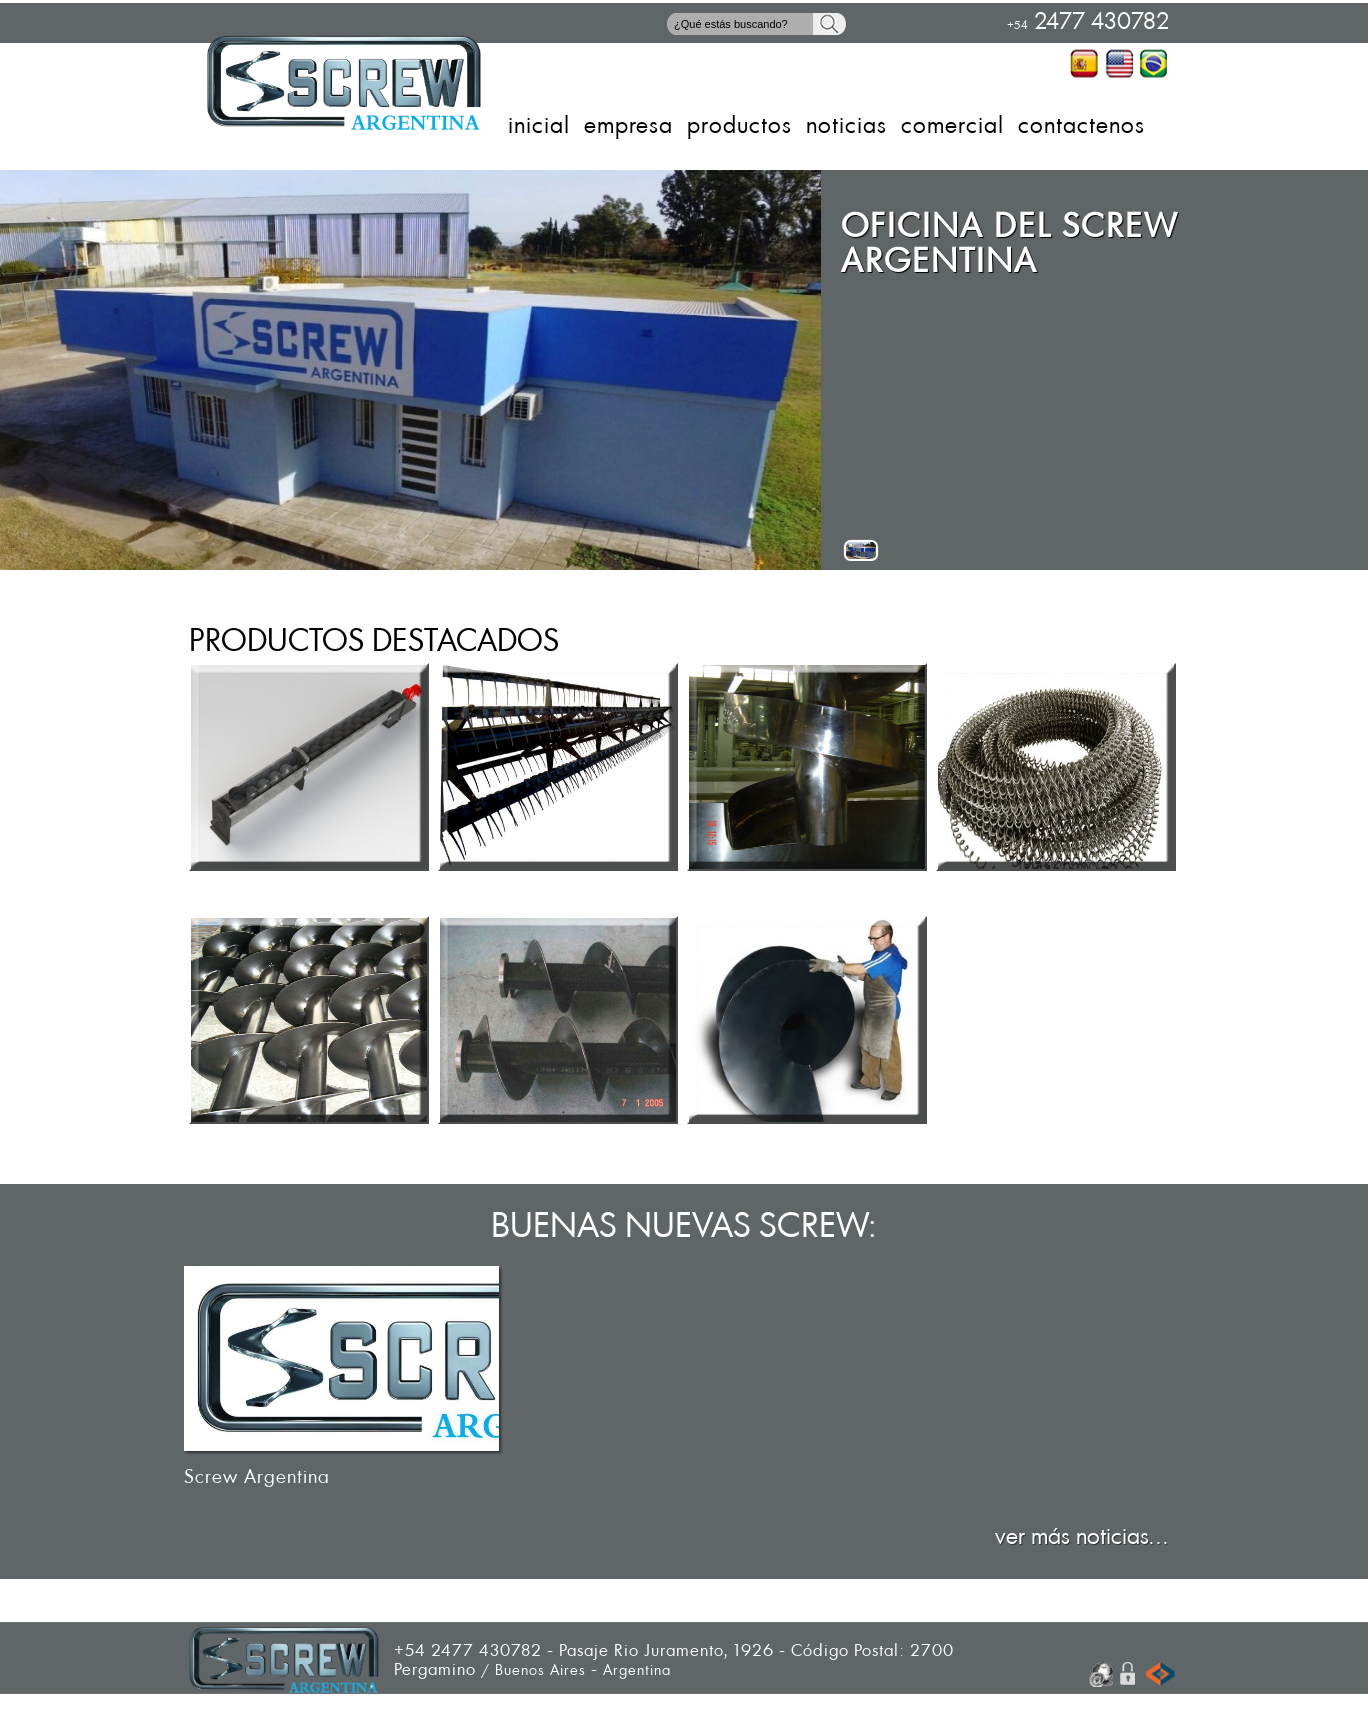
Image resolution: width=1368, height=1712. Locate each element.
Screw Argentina (257, 1477)
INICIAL (539, 126)
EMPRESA (628, 126)
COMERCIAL (952, 126)
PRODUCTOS (739, 126)
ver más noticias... (1082, 1537)
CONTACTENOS (1081, 126)
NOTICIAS (846, 126)
